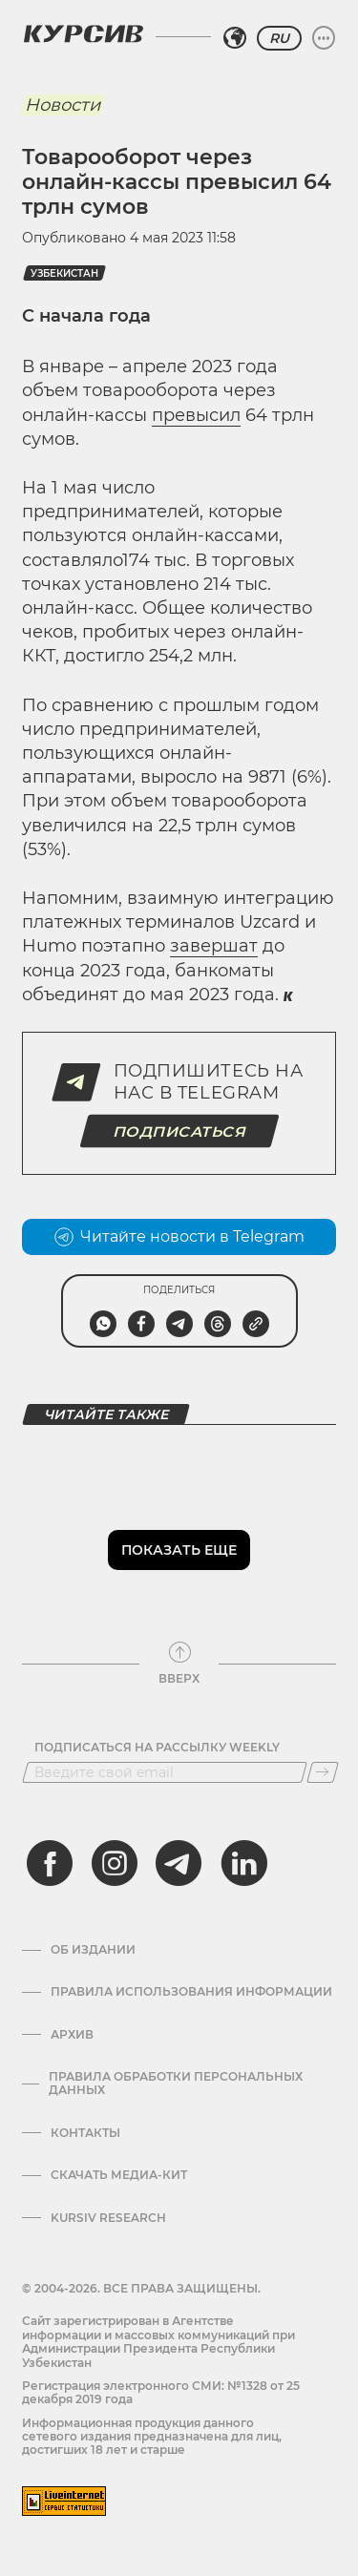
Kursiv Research (108, 2218)
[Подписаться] (322, 1772)
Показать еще (179, 1550)
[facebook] (50, 1863)
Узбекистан (64, 273)
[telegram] (178, 1863)
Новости (62, 104)
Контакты (85, 2133)
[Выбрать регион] (234, 38)
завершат (214, 945)
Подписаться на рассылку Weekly (157, 1747)
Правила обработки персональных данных (176, 2083)
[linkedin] (243, 1863)
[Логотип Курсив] (83, 33)
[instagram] (114, 1863)
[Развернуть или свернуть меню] (323, 38)
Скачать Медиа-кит (119, 2175)
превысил (196, 415)
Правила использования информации (191, 1992)
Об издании (93, 1950)
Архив (72, 2035)
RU (279, 38)
